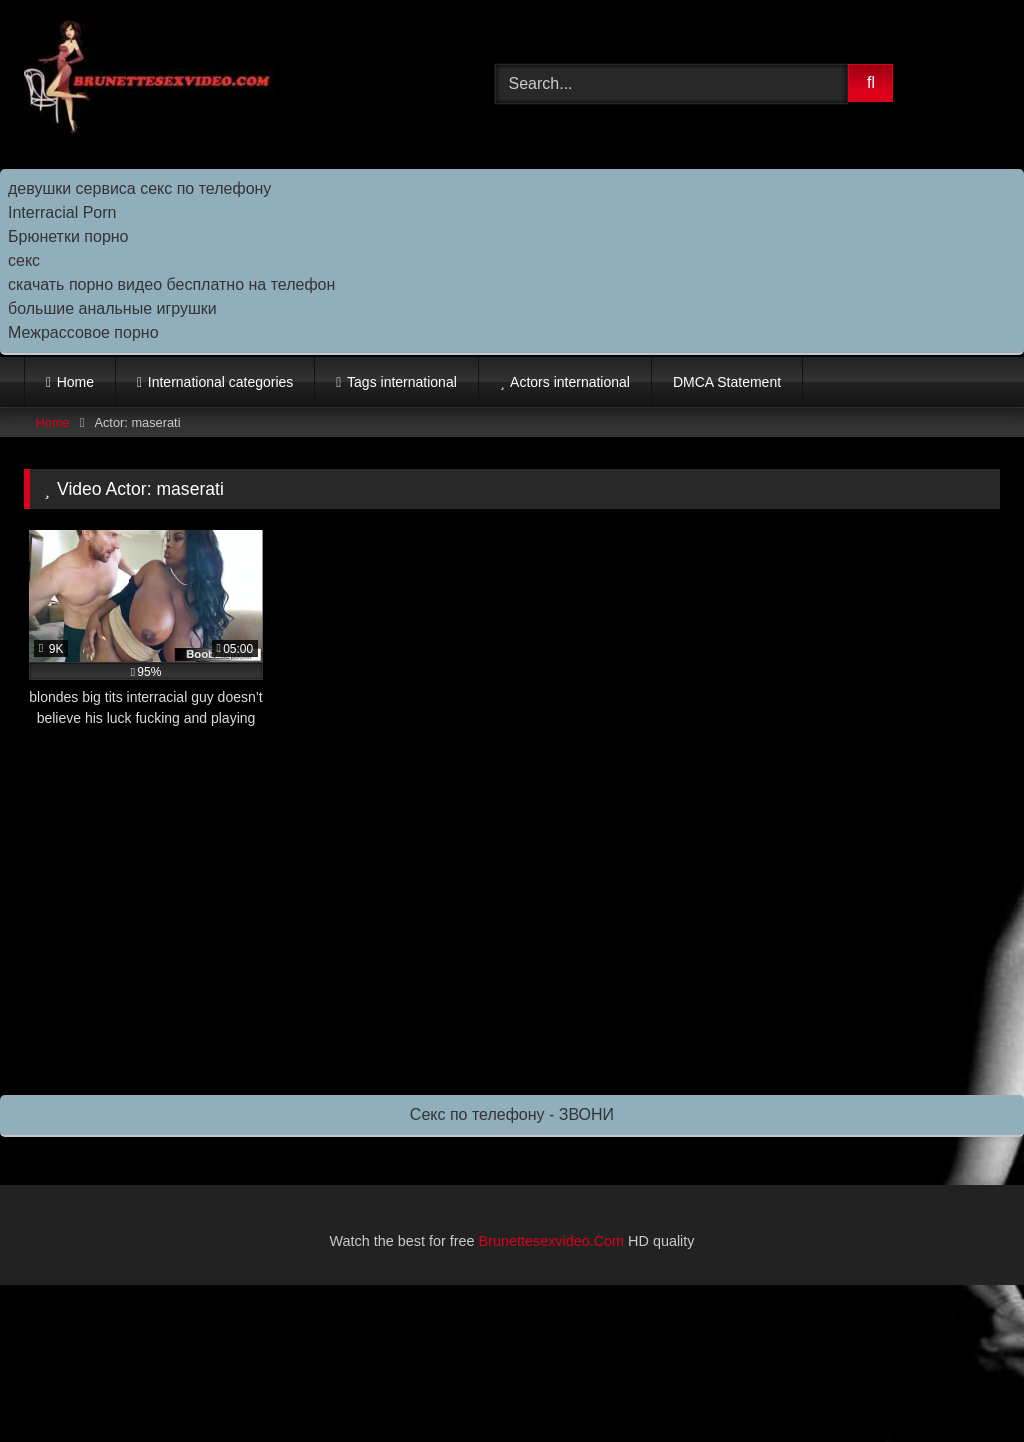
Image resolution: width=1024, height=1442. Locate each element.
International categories (221, 382)
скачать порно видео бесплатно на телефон (171, 284)
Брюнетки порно (68, 236)
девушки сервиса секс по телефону (139, 188)
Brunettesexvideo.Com (552, 1241)
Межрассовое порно (83, 332)
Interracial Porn (62, 212)
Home (75, 382)
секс (24, 260)
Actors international (570, 382)
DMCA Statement (727, 382)
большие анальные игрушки (112, 308)
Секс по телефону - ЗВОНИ (512, 1114)
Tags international (402, 382)
